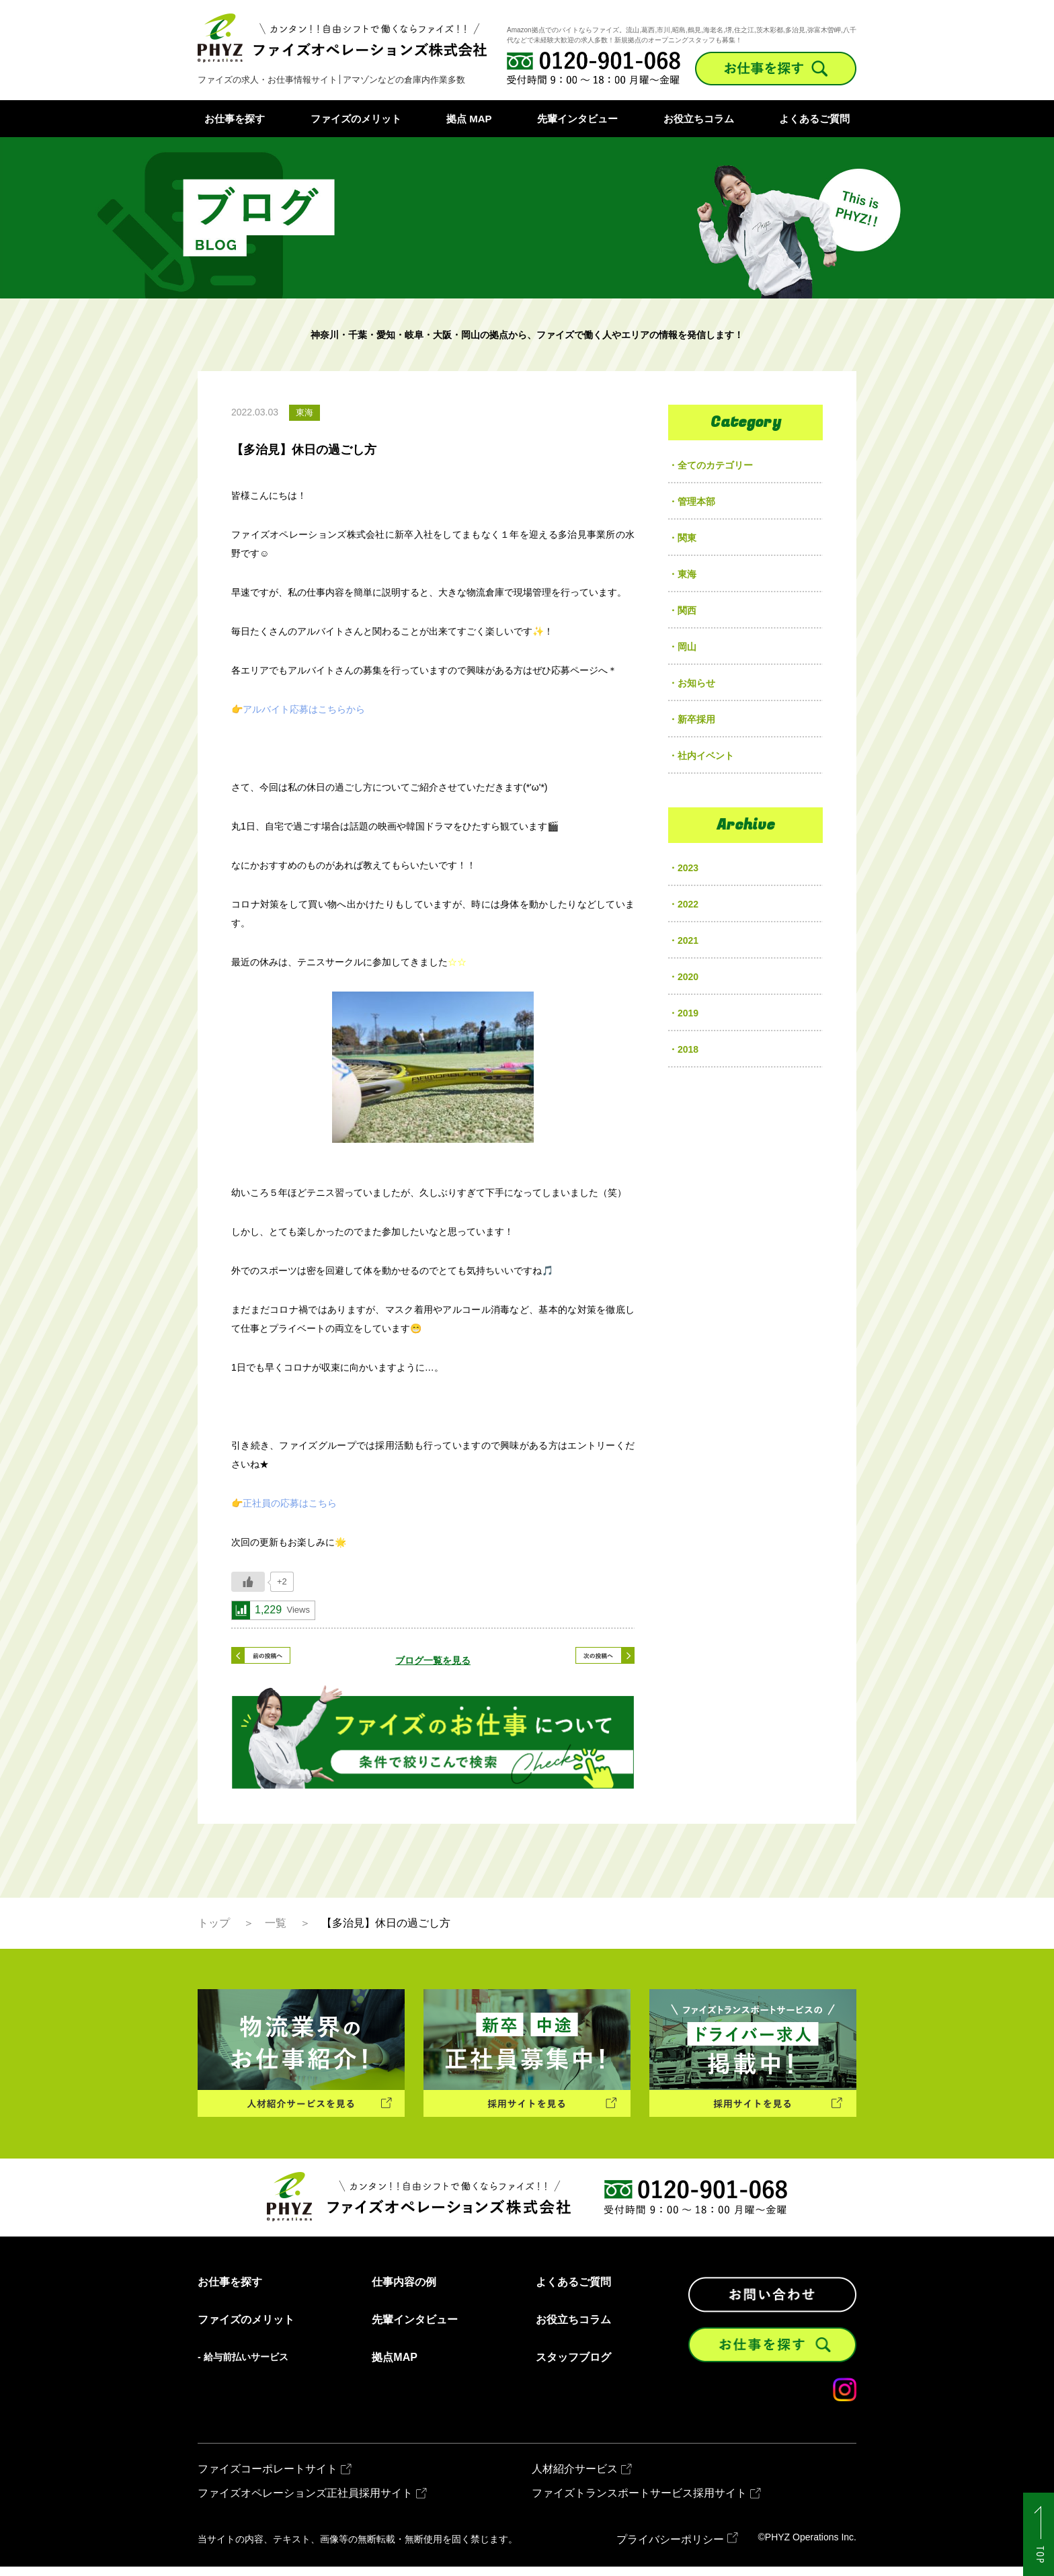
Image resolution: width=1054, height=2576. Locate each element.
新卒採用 (696, 719)
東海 (687, 574)
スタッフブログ (573, 2367)
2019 (688, 1013)
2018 (688, 1049)
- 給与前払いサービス (243, 2367)
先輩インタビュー (577, 118)
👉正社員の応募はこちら (284, 1503)
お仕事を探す (234, 118)
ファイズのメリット (356, 118)
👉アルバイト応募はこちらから (298, 709)
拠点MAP (394, 2367)
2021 (688, 940)
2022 (688, 904)
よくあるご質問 (814, 118)
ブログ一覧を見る (433, 1660)
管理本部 (696, 501)
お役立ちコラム (698, 118)
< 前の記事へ (278, 1660)
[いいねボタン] (248, 1582)
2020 (688, 976)
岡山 (687, 646)
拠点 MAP (469, 118)
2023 (688, 867)
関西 (687, 610)
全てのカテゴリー (715, 465)
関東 (687, 537)
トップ (214, 1933)
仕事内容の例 (404, 2292)
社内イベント (706, 755)
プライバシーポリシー (670, 2548)
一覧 (275, 1933)
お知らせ (696, 683)
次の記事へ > (587, 1660)
